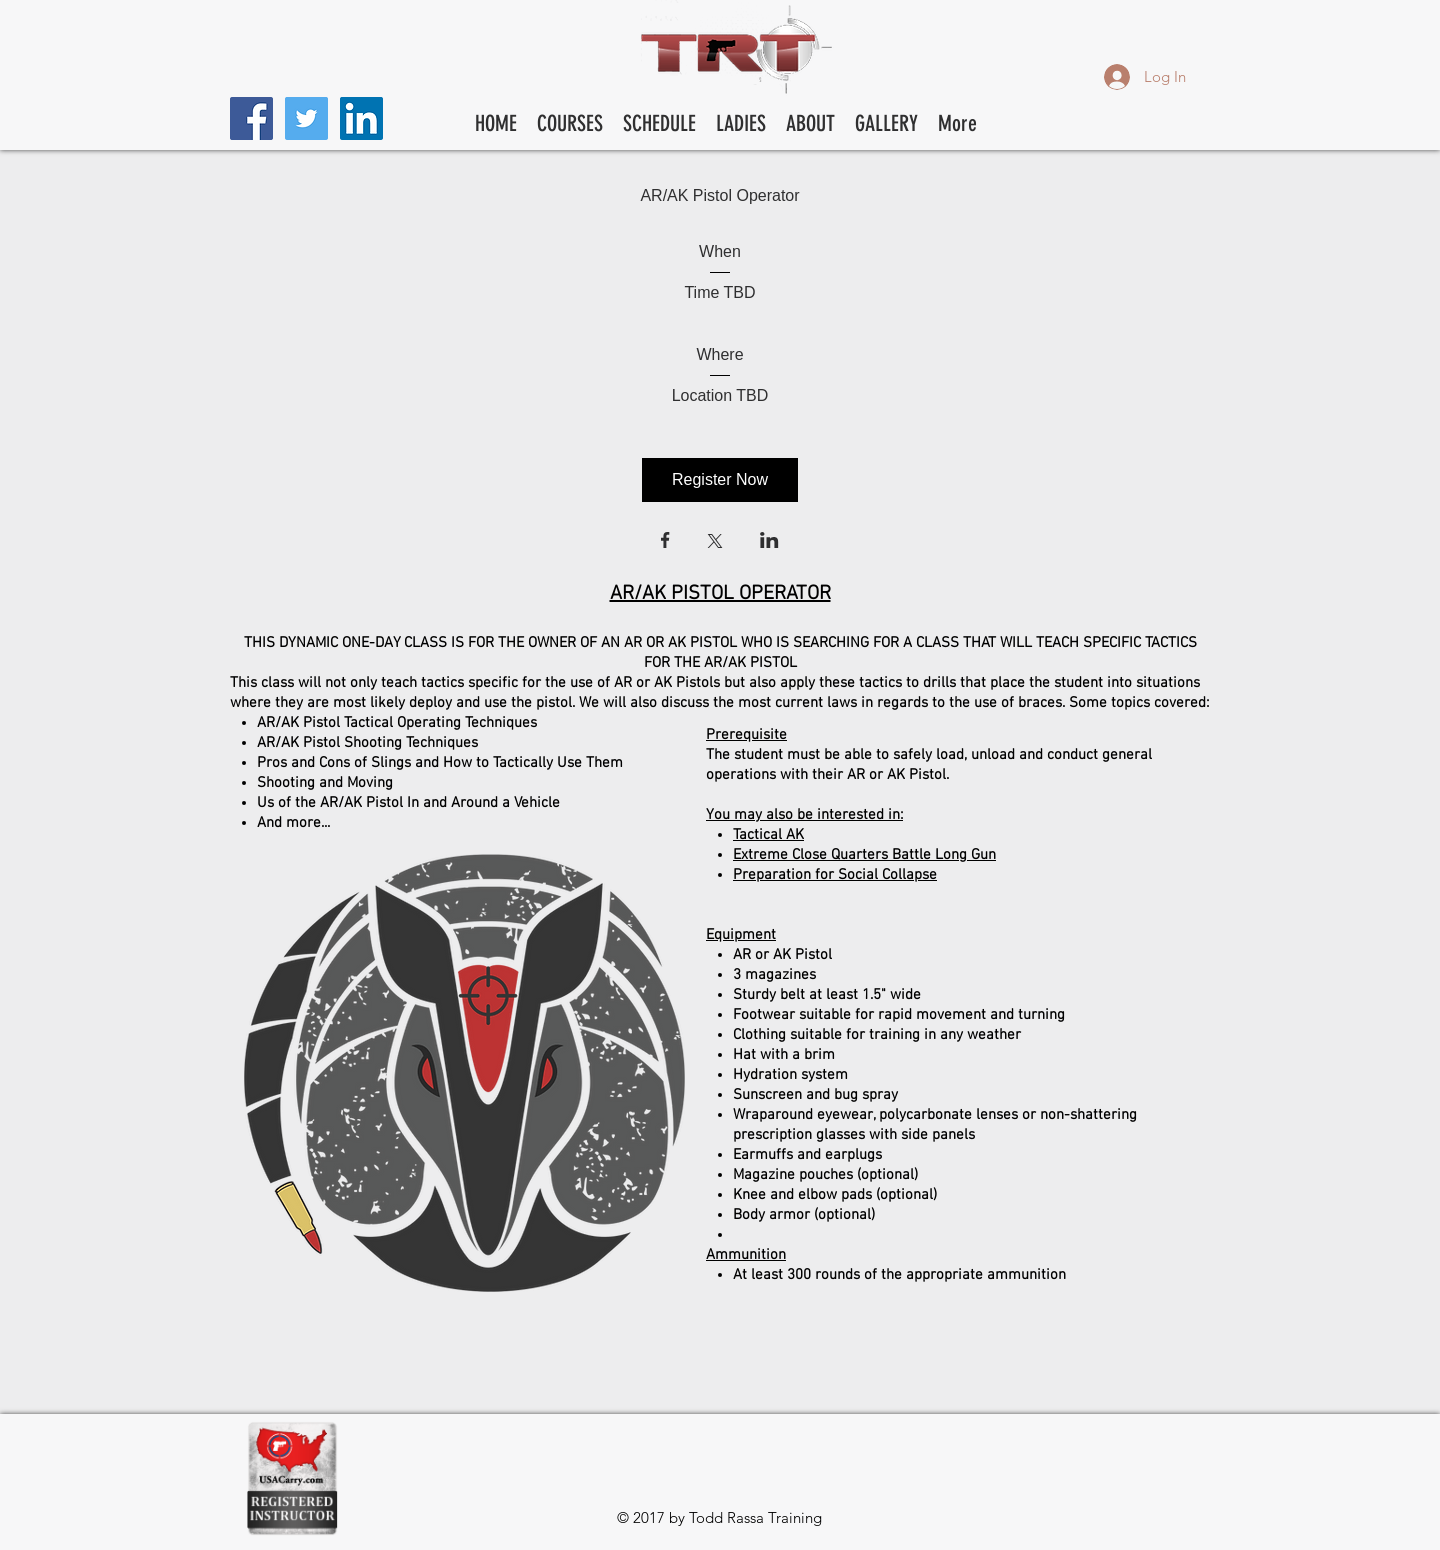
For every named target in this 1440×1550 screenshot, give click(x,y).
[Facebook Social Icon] (251, 118)
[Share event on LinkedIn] (769, 542)
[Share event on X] (715, 543)
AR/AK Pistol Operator (719, 195)
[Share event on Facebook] (665, 542)
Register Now (720, 479)
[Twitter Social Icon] (306, 118)
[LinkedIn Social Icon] (361, 118)
